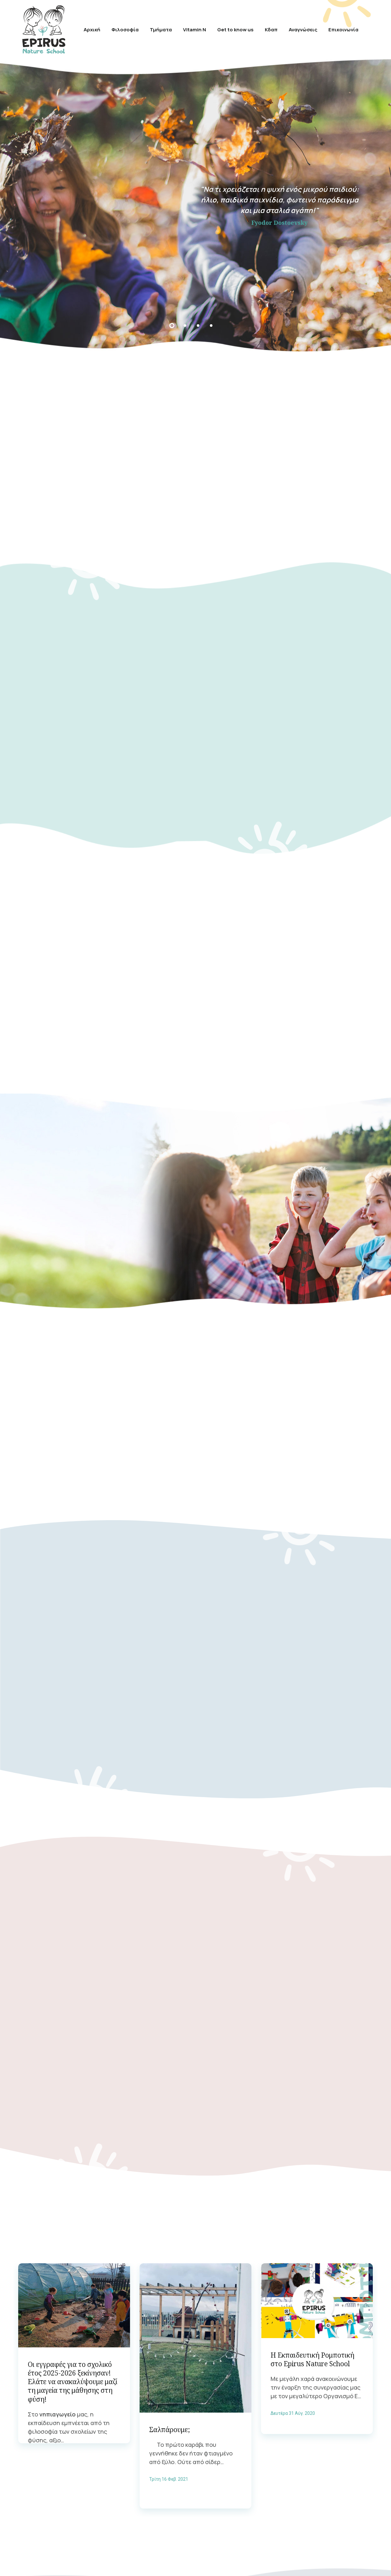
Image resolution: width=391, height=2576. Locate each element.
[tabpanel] (195, 202)
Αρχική (80, 28)
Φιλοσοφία (117, 28)
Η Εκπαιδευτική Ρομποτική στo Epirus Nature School (312, 2350)
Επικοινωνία (347, 28)
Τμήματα (157, 28)
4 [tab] (211, 323)
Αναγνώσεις (302, 28)
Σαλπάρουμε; (169, 2420)
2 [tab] (185, 323)
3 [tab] (198, 323)
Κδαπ (265, 28)
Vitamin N (193, 28)
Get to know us (228, 28)
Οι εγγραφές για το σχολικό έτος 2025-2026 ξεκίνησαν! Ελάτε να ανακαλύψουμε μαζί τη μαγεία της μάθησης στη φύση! (72, 2373)
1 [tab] (171, 323)
